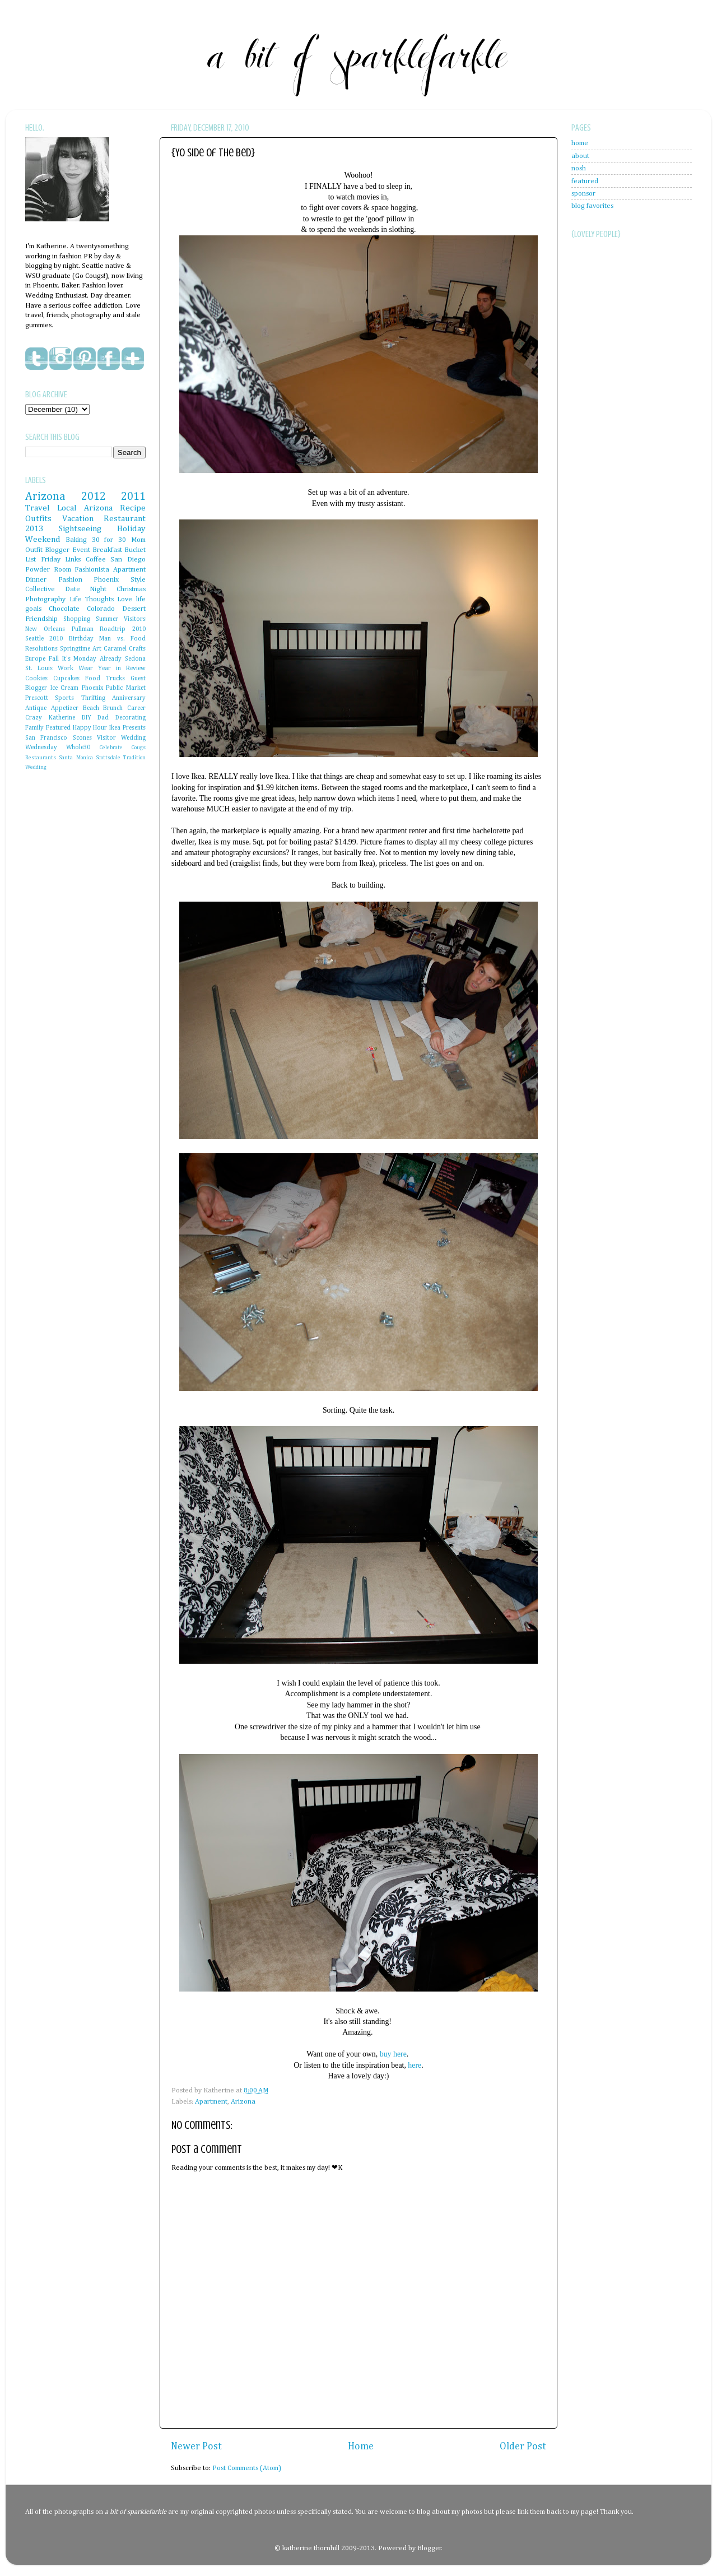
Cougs (138, 747)
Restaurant (125, 518)
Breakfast (107, 550)
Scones (82, 738)
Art (96, 649)
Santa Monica (75, 757)
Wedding (35, 767)
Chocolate (64, 608)
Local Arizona (85, 508)
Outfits (38, 518)
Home (361, 2447)
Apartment (211, 2101)
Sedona (135, 659)
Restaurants (40, 757)
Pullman (83, 629)
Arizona (243, 2101)
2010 (56, 638)
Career (136, 708)
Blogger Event (67, 550)
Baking (76, 540)
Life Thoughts (91, 599)
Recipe (133, 508)
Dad (103, 717)
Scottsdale (108, 757)
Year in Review (122, 668)
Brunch (113, 708)
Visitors (135, 619)
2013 (34, 529)
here (414, 2065)
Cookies (36, 678)
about (580, 156)
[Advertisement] (616, 515)
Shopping (76, 619)
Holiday (131, 529)
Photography (45, 599)
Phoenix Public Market (114, 688)
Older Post (523, 2447)
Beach (91, 708)
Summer (107, 619)
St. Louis (39, 668)
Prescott (36, 698)
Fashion (70, 579)
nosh (578, 168)
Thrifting (93, 698)
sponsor (583, 193)
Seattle (34, 638)
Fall (54, 659)
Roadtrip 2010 (123, 629)
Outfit (34, 550)
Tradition (134, 757)
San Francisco (46, 738)
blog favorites (592, 206)
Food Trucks (105, 678)
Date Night (86, 589)
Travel (37, 508)
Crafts (137, 649)
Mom (138, 540)
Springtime (75, 649)
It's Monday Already (92, 659)
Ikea (114, 728)
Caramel (115, 649)
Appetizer (64, 708)
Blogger (429, 2548)
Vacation (78, 518)
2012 (93, 496)
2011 (133, 496)
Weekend (42, 539)
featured (584, 181)
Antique (35, 708)
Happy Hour (90, 728)
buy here (393, 2054)
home (579, 143)
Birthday (81, 638)
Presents (134, 728)
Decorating (130, 717)
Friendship (41, 619)
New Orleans (45, 629)
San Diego (128, 559)
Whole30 (78, 747)
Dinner (35, 579)
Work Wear (75, 668)
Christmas (131, 589)
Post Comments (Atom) (246, 2468)
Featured (58, 728)
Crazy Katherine (50, 717)
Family (34, 728)
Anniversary (129, 698)
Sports (64, 698)
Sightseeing (80, 529)
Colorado (101, 608)
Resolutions (41, 649)
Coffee (96, 559)
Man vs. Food (122, 638)
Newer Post (196, 2447)
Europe (35, 659)
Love (124, 599)
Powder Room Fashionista (67, 569)
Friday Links (61, 559)
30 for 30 (109, 540)
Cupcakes (66, 678)
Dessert (134, 608)
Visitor (106, 738)
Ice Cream (64, 688)
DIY (86, 717)
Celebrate (111, 747)
